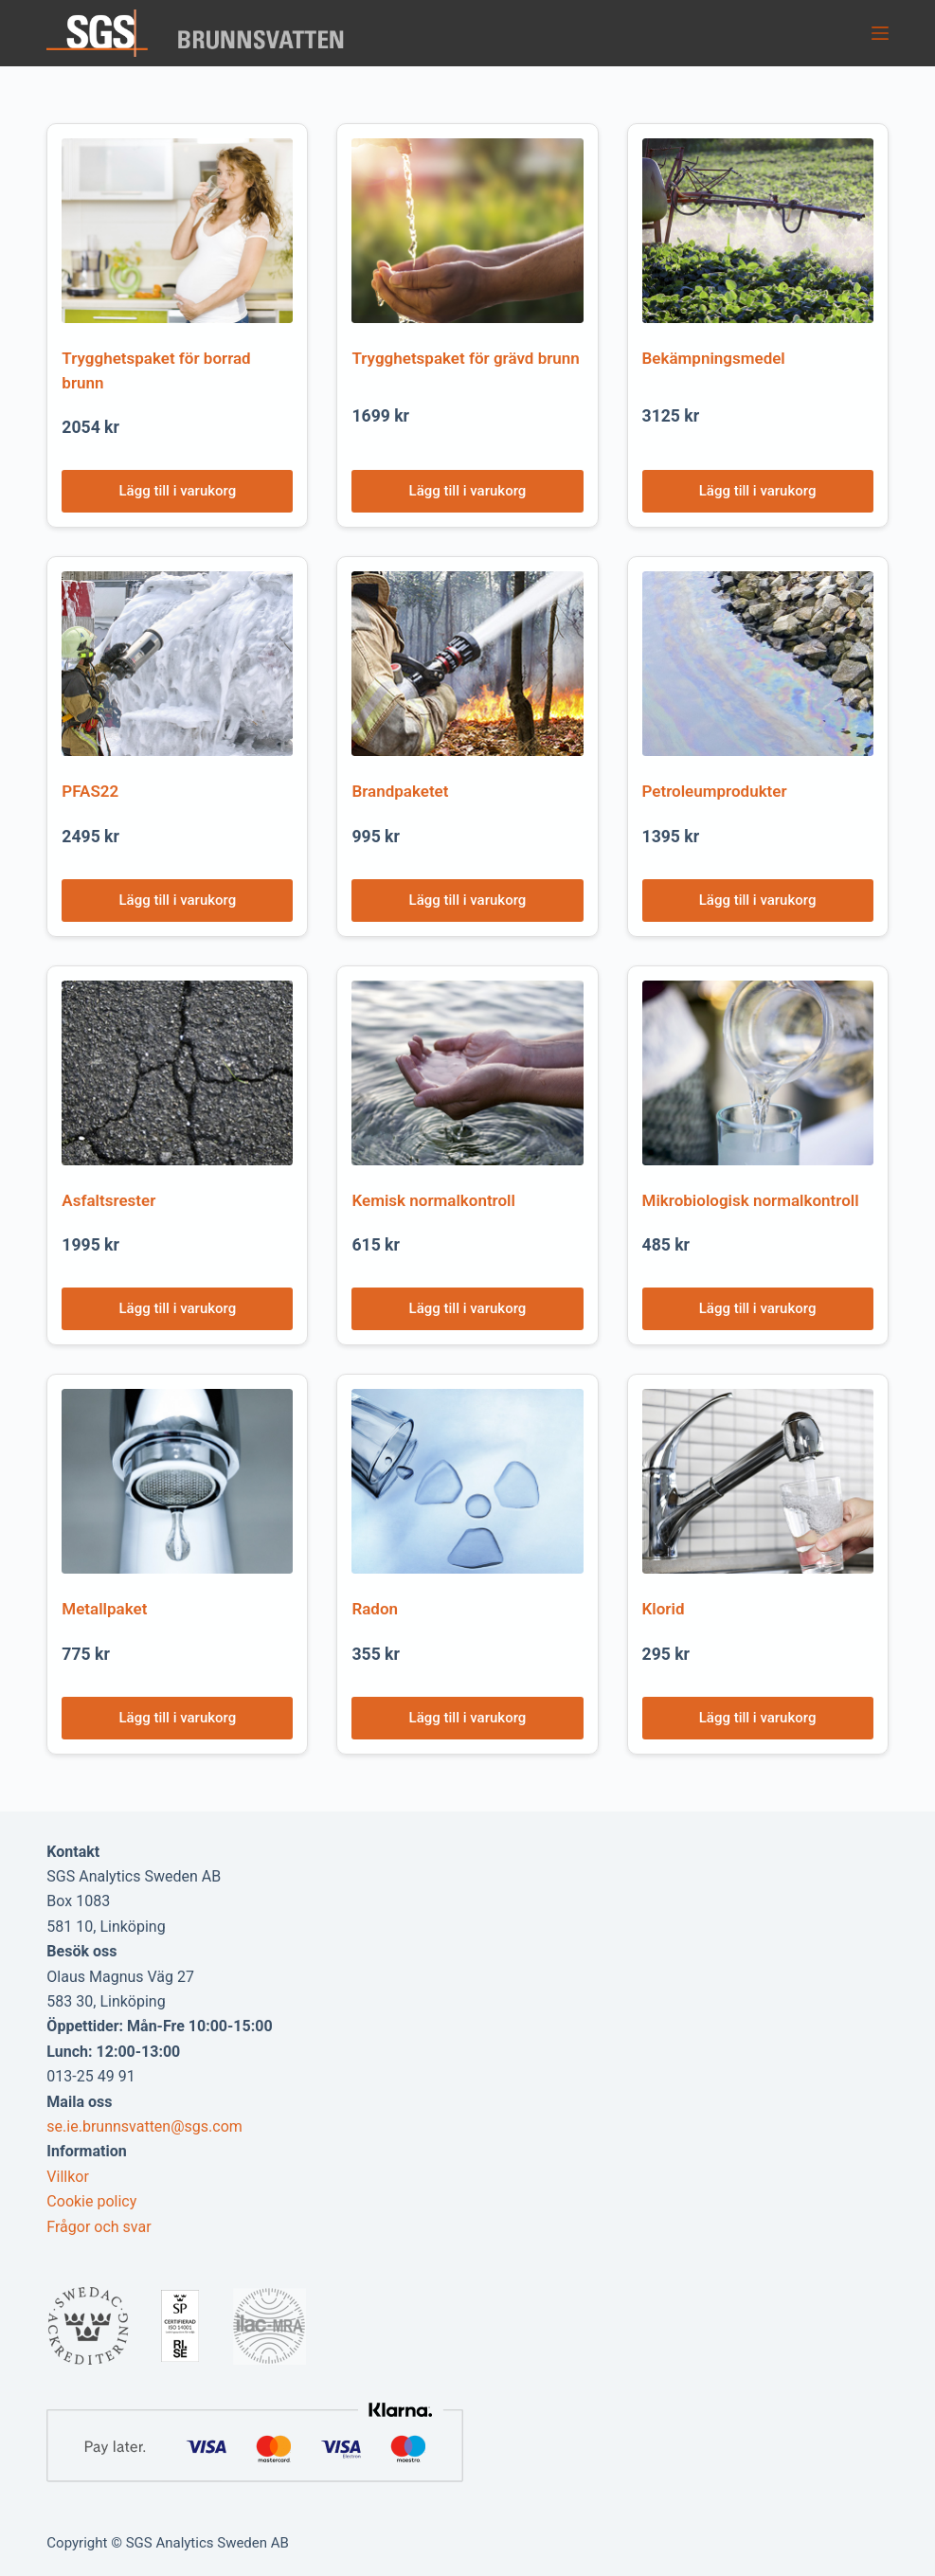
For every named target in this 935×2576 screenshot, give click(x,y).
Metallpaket (104, 1608)
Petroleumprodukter (714, 791)
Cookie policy (91, 2201)
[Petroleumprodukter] (757, 663)
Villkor (67, 2177)
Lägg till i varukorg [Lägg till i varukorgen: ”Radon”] (468, 1717)
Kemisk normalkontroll (433, 1200)
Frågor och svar (98, 2227)
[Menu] (880, 33)
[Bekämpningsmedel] (757, 230)
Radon (374, 1608)
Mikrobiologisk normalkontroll (750, 1200)
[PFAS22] (177, 663)
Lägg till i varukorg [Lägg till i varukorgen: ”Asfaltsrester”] (178, 1308)
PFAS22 (90, 791)
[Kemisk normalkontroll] (467, 1073)
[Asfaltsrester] (177, 1073)
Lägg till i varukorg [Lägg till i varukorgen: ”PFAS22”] (178, 900)
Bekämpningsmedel (713, 358)
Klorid (663, 1608)
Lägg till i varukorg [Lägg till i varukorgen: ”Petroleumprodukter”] (758, 900)
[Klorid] (757, 1481)
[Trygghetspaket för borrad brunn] (177, 230)
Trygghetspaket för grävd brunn (465, 358)
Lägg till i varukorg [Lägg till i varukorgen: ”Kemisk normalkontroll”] (468, 1308)
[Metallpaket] (177, 1481)
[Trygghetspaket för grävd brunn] (467, 230)
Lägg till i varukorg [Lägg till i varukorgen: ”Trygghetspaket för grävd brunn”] (468, 490)
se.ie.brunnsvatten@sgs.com (144, 2126)
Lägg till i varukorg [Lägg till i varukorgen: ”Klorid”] (758, 1717)
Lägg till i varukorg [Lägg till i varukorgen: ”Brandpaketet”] (468, 900)
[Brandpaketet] (467, 663)
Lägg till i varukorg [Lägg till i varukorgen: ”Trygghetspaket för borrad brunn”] (178, 490)
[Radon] (467, 1481)
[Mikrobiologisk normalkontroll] (757, 1073)
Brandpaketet (399, 791)
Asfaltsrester (108, 1200)
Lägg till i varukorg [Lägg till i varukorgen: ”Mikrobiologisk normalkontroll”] (758, 1308)
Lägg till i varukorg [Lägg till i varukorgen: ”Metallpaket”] (178, 1717)
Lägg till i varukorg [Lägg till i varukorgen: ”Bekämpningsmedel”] (758, 490)
